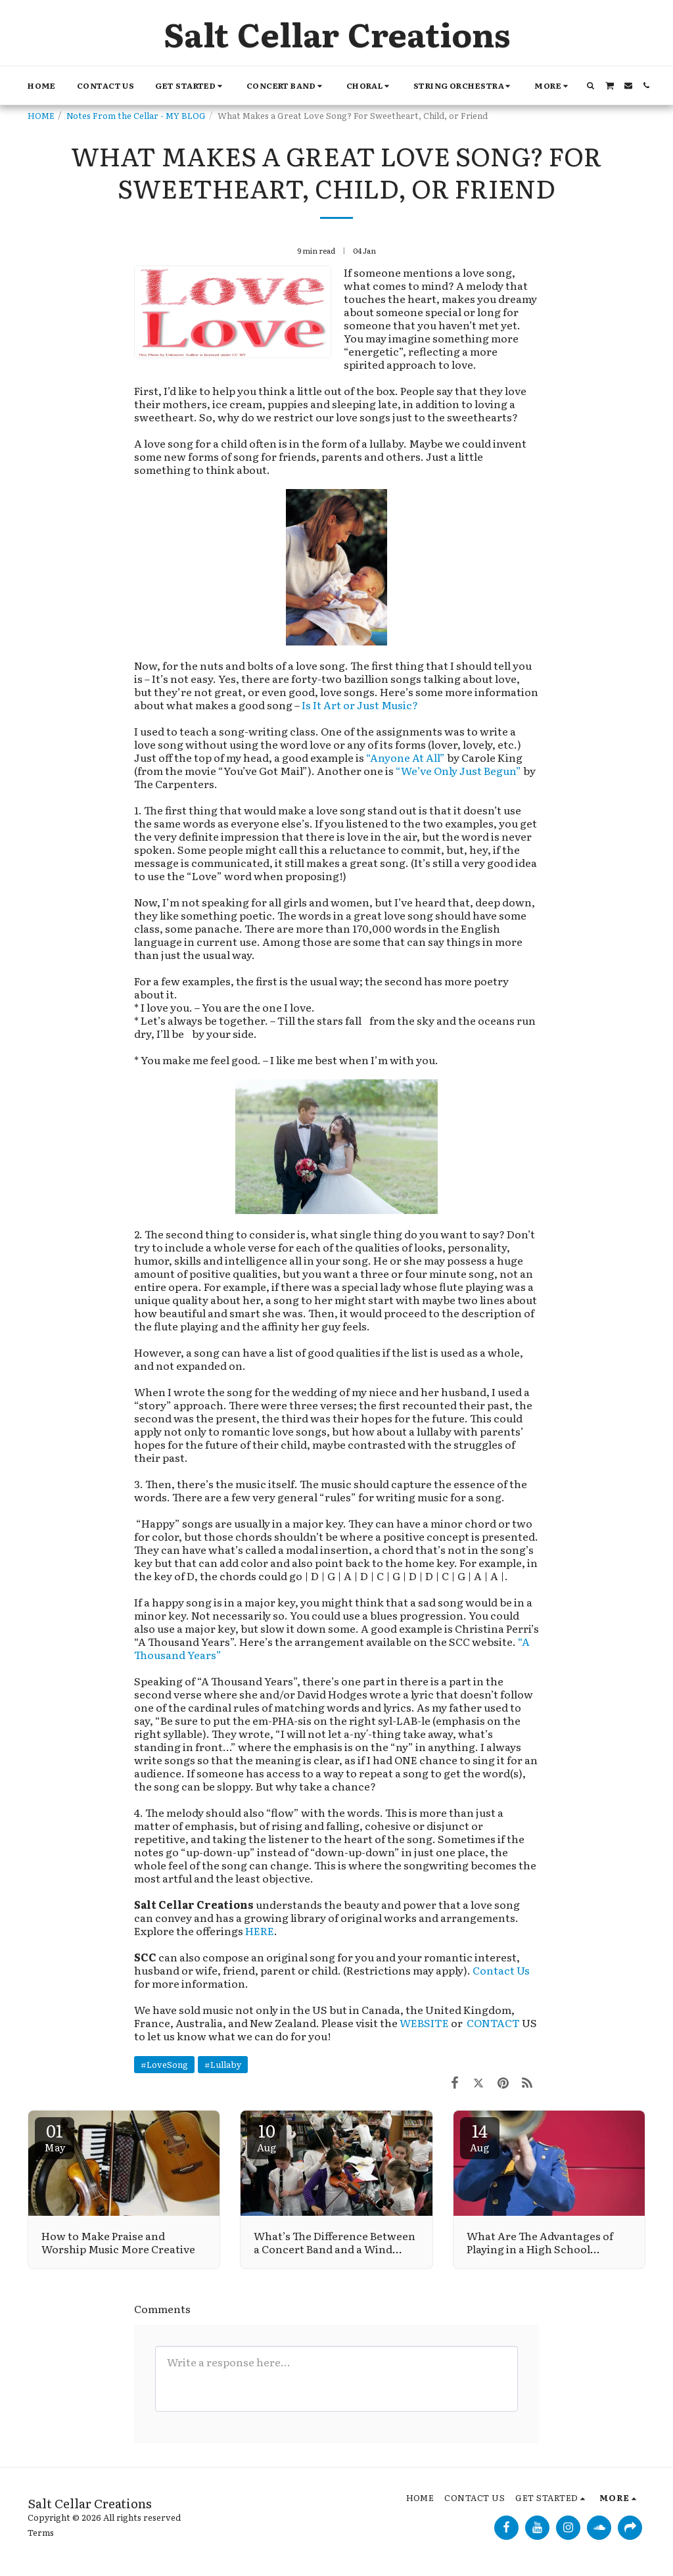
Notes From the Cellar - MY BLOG (136, 115)
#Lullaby (222, 2064)
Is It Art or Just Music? (360, 705)
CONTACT (494, 2022)
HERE (259, 1930)
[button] (190, 86)
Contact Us (501, 1970)
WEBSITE (424, 2022)
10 (267, 2136)
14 (479, 2136)
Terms (41, 2532)
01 (54, 2136)
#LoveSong (164, 2064)
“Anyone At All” (405, 757)
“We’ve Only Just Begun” (458, 770)
